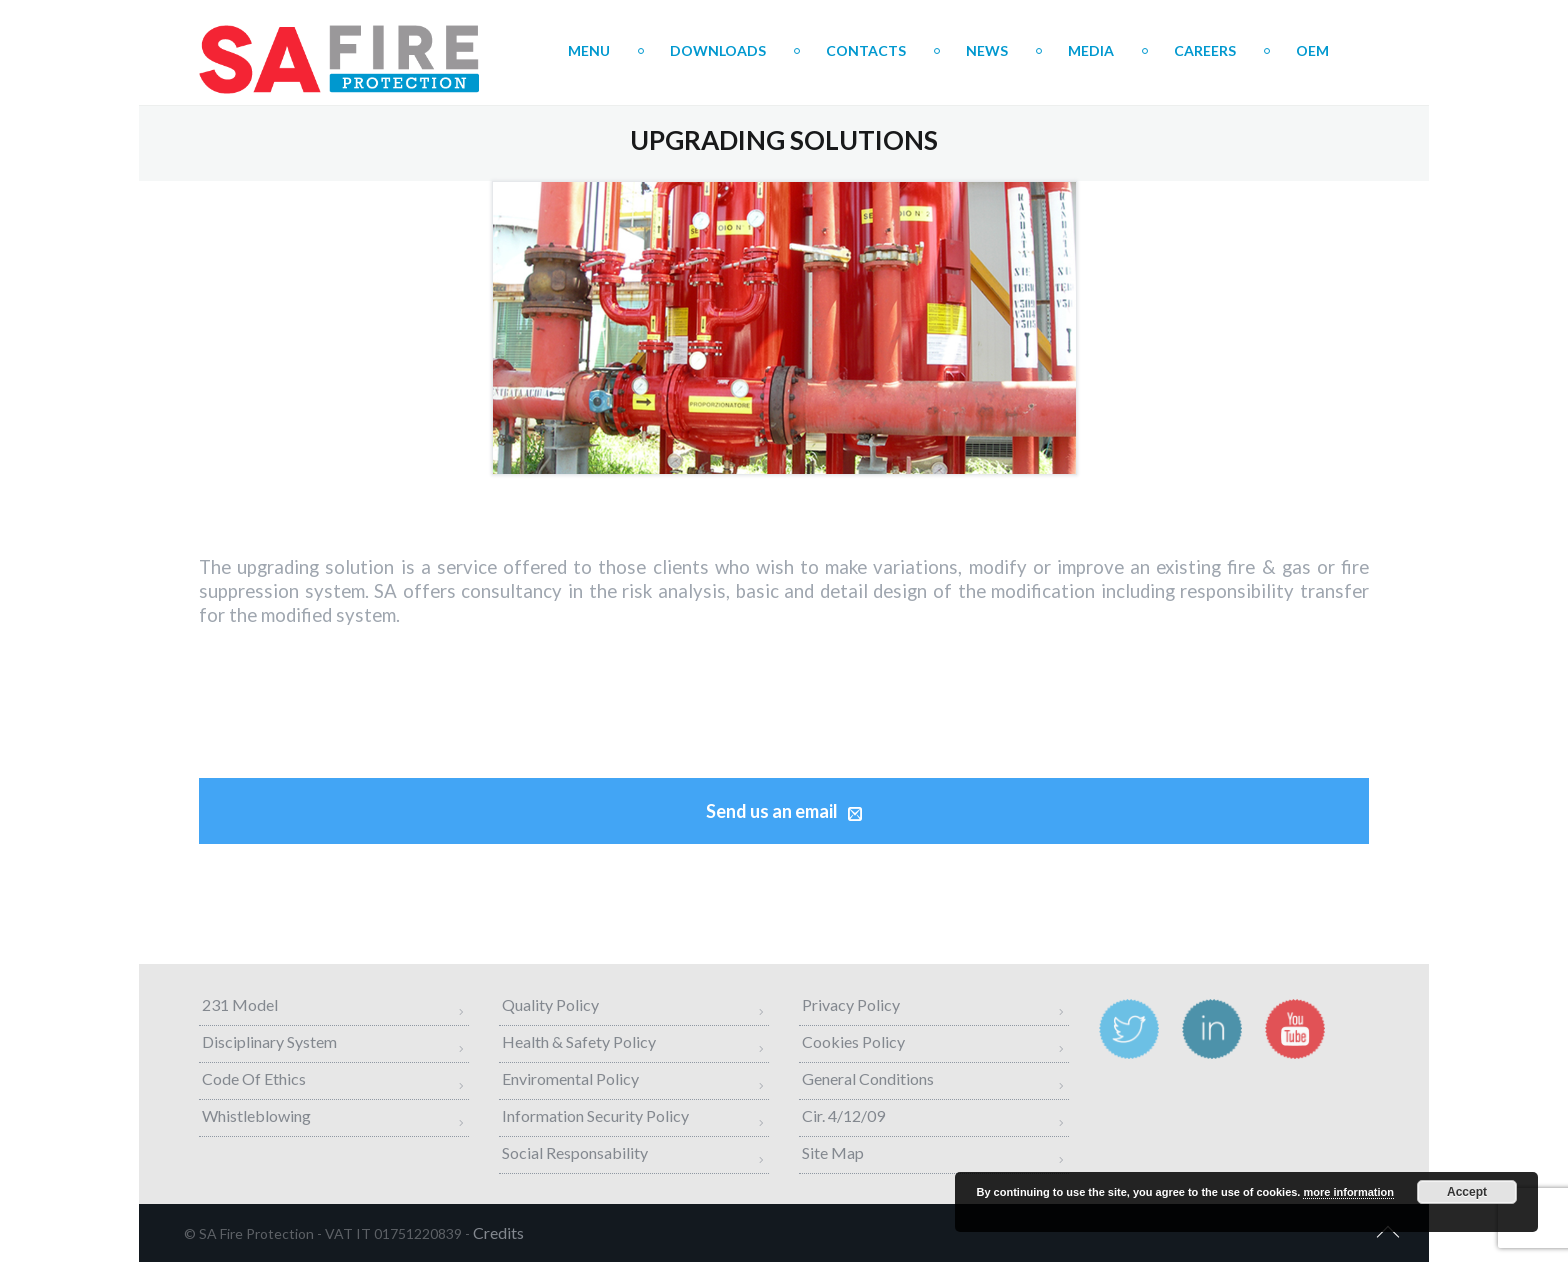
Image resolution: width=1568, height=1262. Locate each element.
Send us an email (784, 811)
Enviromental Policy (570, 1078)
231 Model (240, 1004)
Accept (1467, 1192)
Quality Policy (550, 1004)
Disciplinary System (269, 1041)
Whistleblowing (256, 1115)
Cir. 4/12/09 (843, 1115)
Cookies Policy (853, 1041)
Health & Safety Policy (579, 1041)
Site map (833, 1152)
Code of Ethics (254, 1078)
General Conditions (868, 1078)
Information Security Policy (595, 1115)
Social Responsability (575, 1152)
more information (1348, 1192)
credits (498, 1232)
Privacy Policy (851, 1004)
